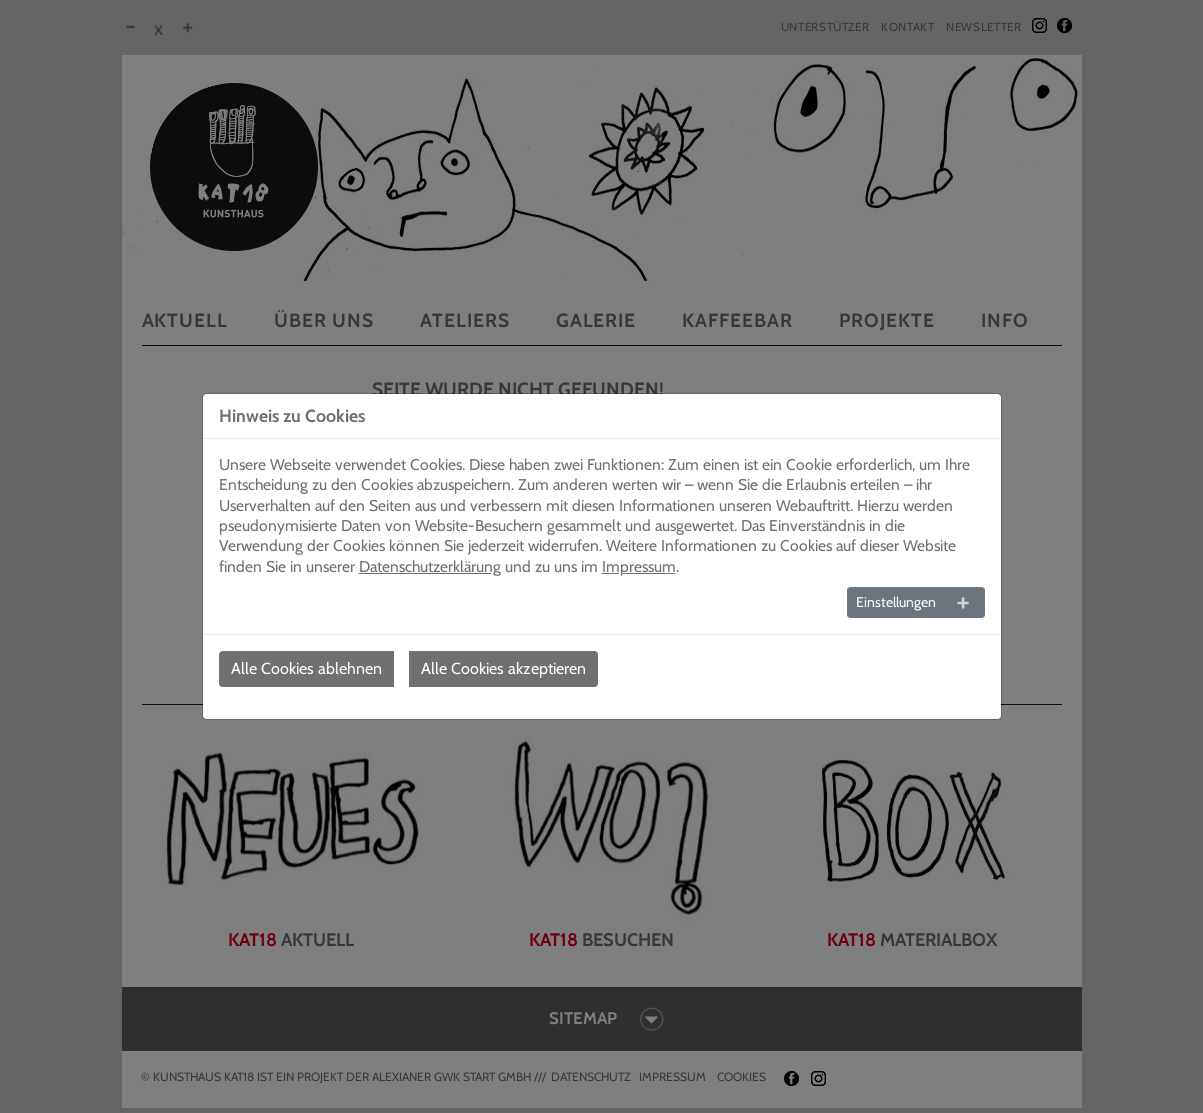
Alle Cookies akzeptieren (503, 668)
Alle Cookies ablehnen (306, 668)
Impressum (639, 566)
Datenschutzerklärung (430, 566)
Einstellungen (896, 602)
